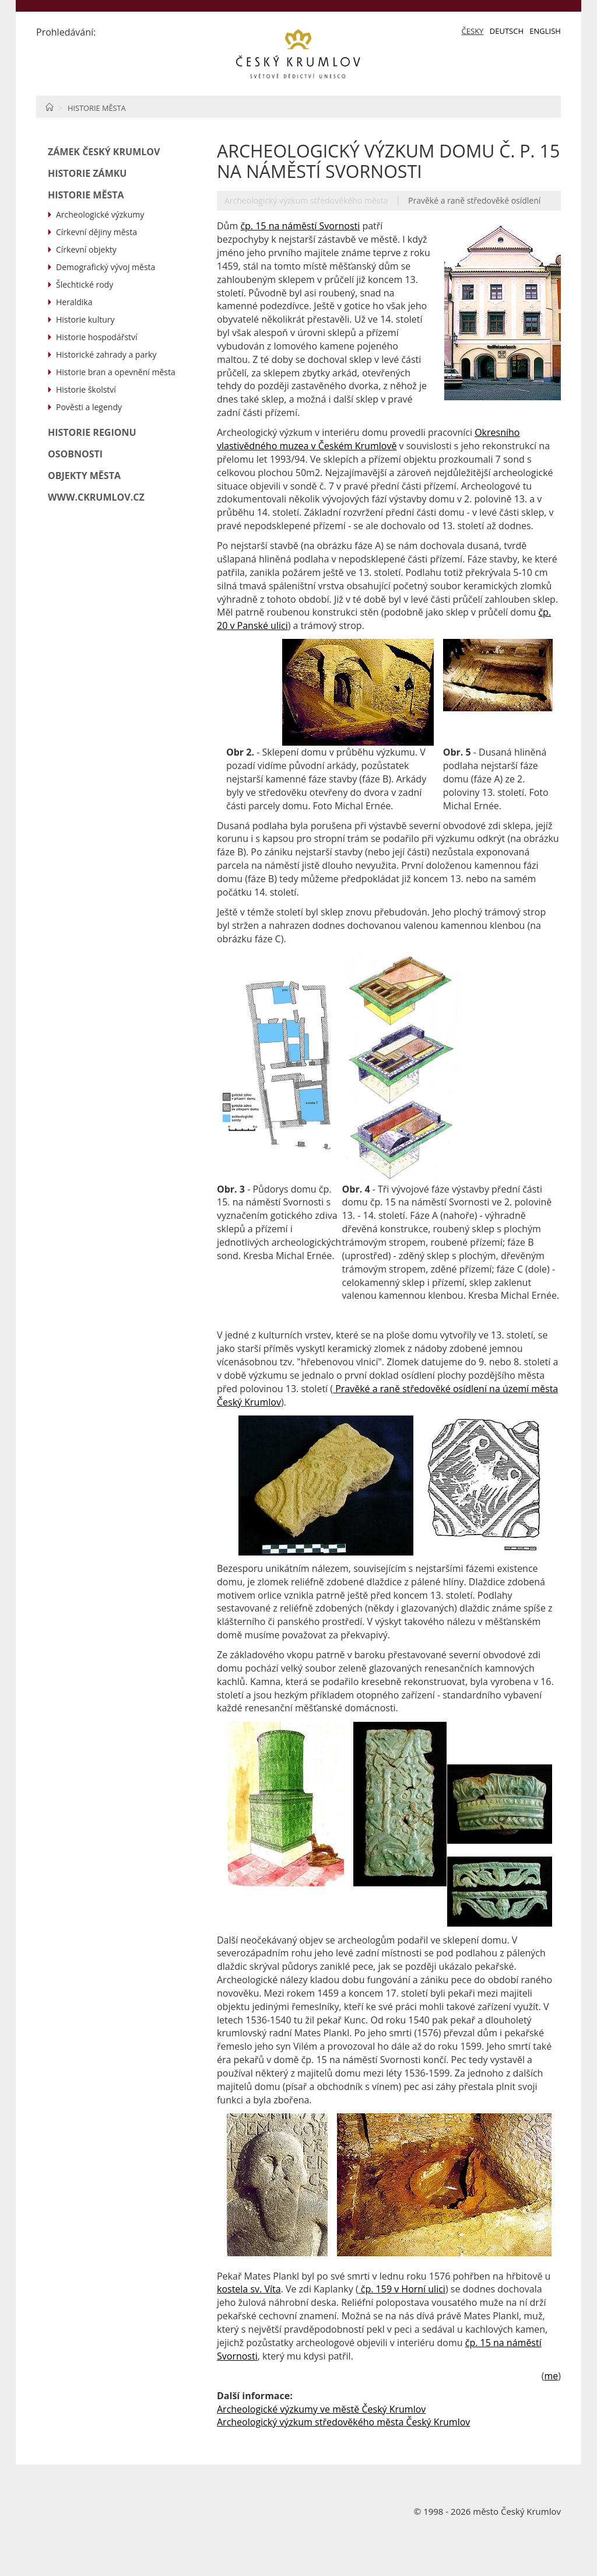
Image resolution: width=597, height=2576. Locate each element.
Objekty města (84, 475)
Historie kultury (85, 319)
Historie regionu (92, 432)
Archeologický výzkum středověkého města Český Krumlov (343, 2422)
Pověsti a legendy (89, 407)
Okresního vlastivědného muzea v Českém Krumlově (368, 439)
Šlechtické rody (84, 284)
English (545, 31)
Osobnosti (75, 454)
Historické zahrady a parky (106, 354)
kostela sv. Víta (249, 2289)
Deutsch (507, 31)
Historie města (97, 108)
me (551, 2375)
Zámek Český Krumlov (104, 151)
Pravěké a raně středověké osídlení (474, 200)
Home (49, 107)
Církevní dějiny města (96, 231)
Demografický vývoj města (105, 266)
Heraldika (74, 301)
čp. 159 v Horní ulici (402, 2289)
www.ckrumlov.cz (96, 497)
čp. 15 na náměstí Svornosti (300, 225)
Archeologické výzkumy (100, 214)
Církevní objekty (86, 249)
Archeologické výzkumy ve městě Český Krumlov (321, 2409)
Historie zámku (87, 173)
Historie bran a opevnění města (115, 372)
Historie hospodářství (97, 336)
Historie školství (86, 389)
